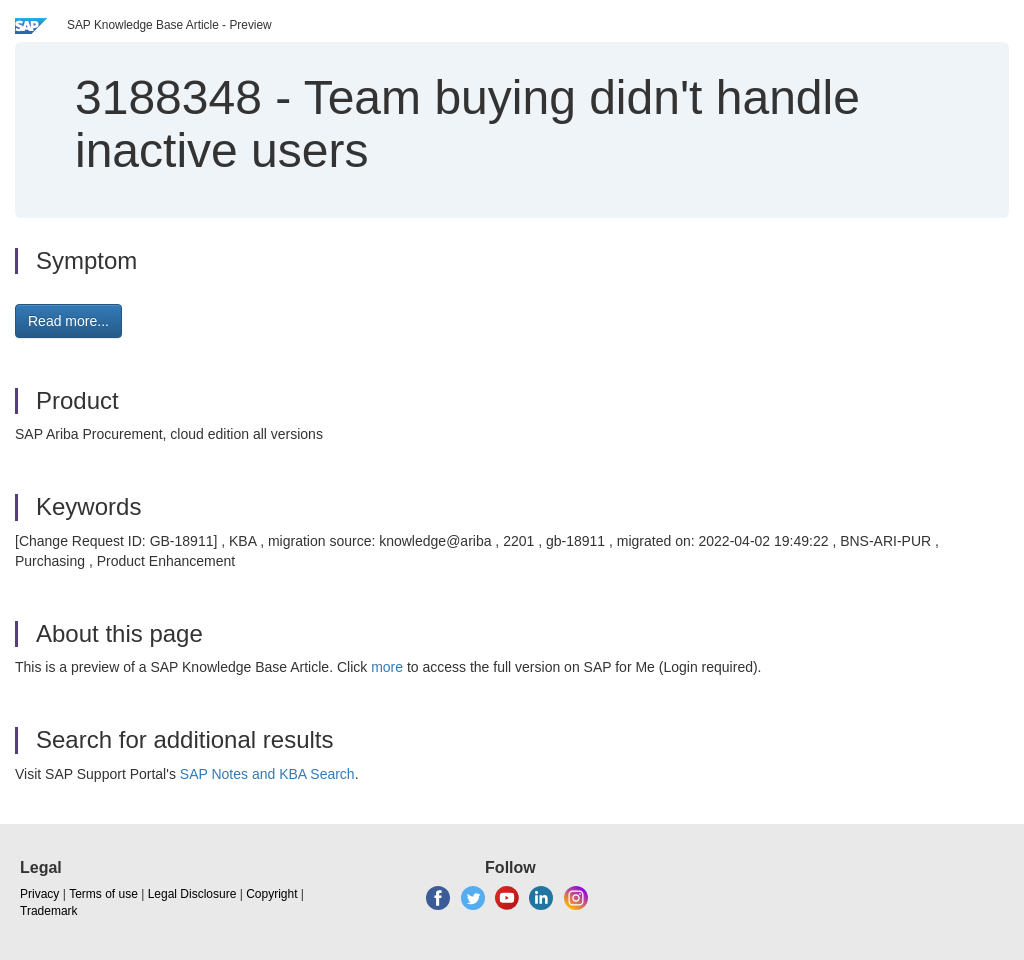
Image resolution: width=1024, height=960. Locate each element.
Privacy (39, 894)
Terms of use (103, 894)
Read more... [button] (68, 321)
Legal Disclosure (192, 894)
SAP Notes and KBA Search (267, 774)
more (387, 667)
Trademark (49, 911)
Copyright (271, 894)
